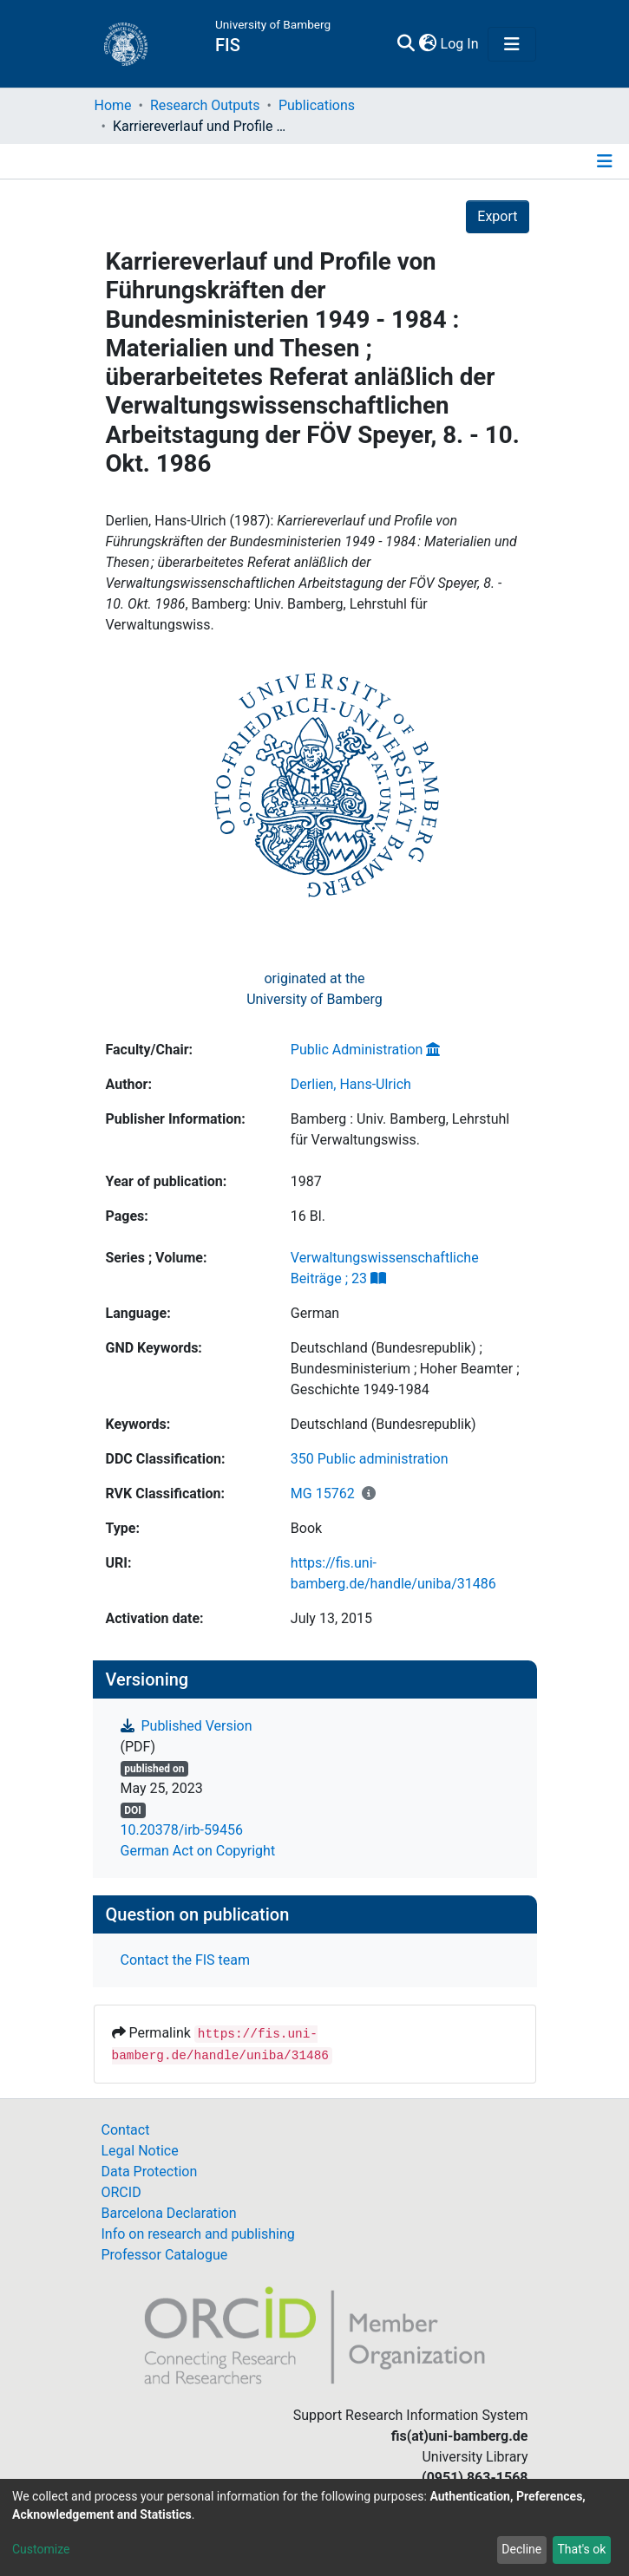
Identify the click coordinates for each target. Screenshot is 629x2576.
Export (497, 216)
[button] (428, 44)
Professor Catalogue (165, 2255)
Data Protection (150, 2171)
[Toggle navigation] (512, 44)
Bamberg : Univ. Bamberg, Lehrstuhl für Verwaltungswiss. (400, 1129)
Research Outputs (205, 105)
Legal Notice (140, 2150)
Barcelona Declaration (169, 2213)
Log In (461, 44)
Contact (126, 2130)
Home (113, 105)
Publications (316, 105)
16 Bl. (308, 1216)
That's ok (581, 2549)
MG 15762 (323, 1493)
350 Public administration (370, 1459)
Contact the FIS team (186, 1960)
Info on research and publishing (198, 2234)
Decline (521, 2549)
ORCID (121, 2192)
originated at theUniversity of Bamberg (314, 989)
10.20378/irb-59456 (182, 1830)
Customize (40, 2549)
